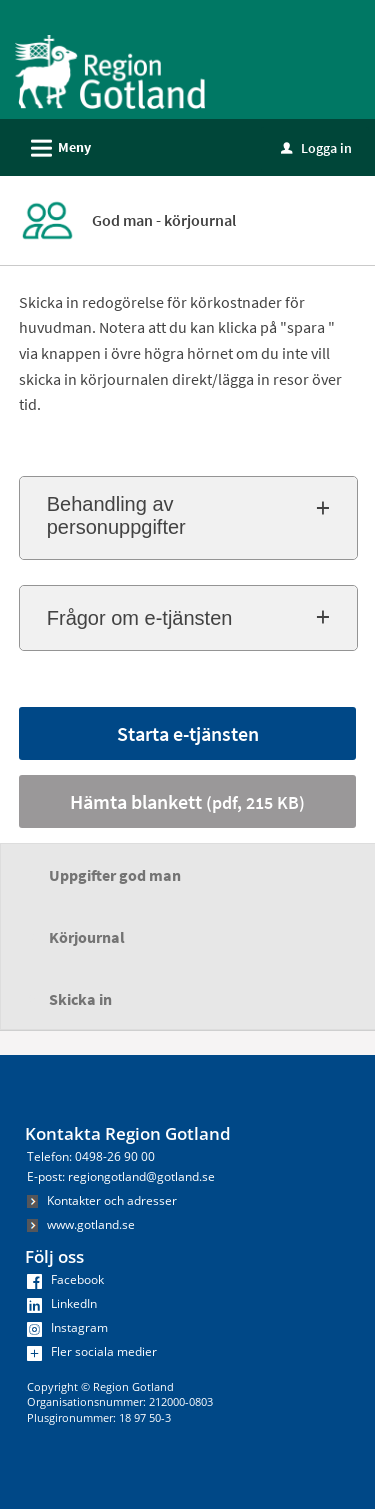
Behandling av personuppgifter (116, 515)
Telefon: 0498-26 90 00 (91, 1156)
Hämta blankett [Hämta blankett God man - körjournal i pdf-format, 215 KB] (187, 801)
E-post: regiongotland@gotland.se (121, 1176)
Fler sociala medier (92, 1351)
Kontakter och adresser (102, 1200)
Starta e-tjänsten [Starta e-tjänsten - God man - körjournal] (188, 733)
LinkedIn (62, 1303)
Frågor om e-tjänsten (140, 618)
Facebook (65, 1279)
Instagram (67, 1327)
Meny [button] (54, 145)
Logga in (316, 148)
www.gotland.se (81, 1224)
